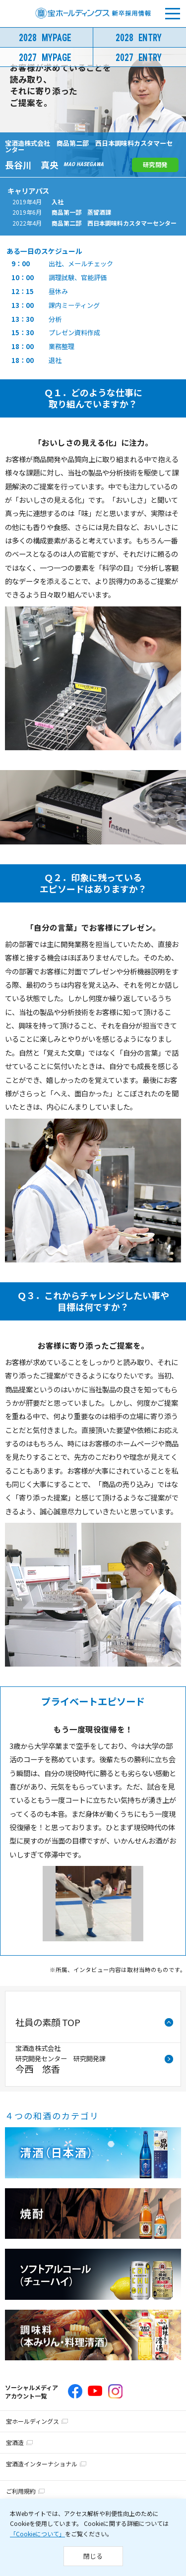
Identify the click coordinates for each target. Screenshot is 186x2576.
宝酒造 (15, 2442)
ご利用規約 (21, 2491)
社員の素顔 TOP (47, 2022)
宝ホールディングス (32, 2421)
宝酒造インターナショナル (41, 2463)
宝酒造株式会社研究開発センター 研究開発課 (60, 2059)
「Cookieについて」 (37, 2533)
